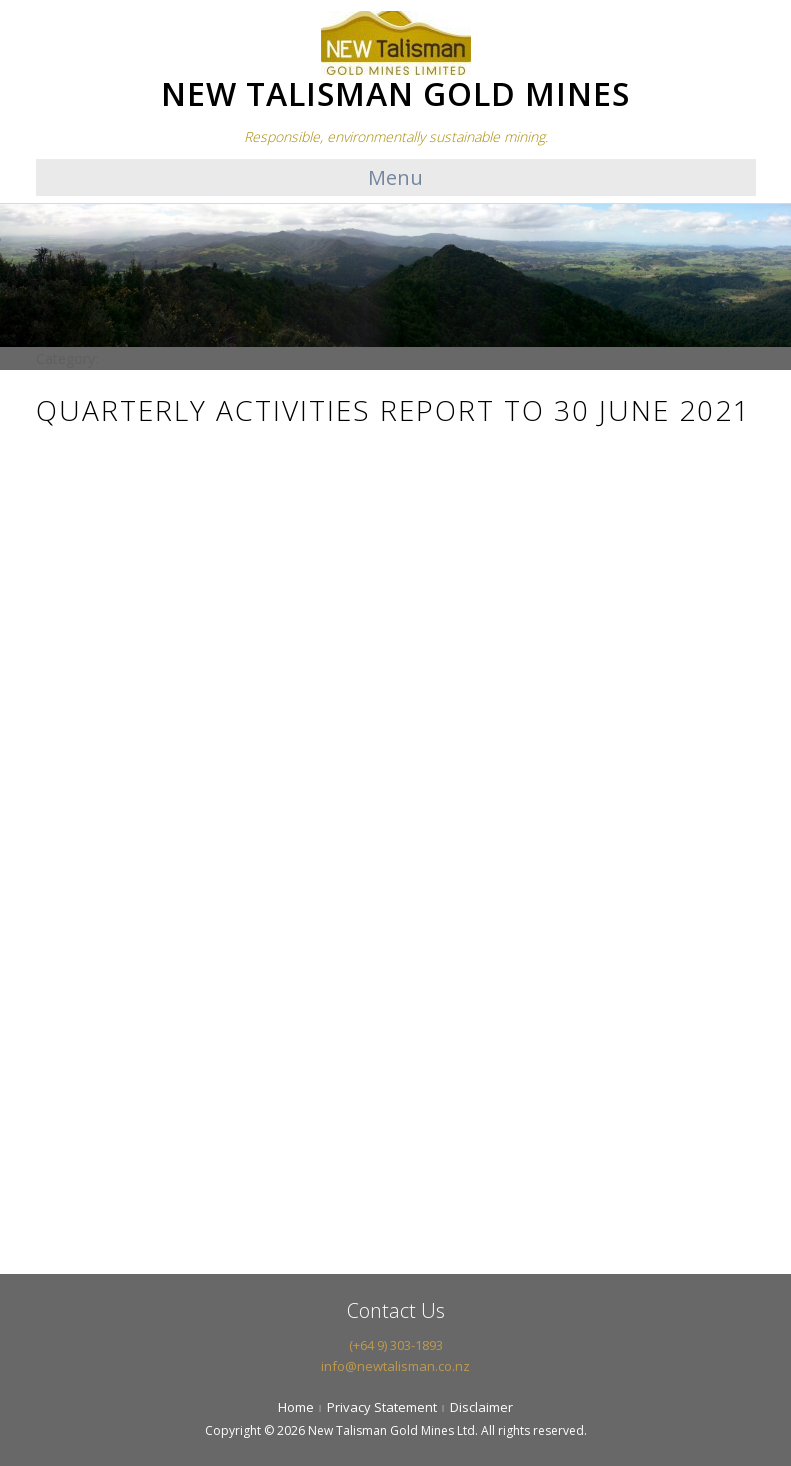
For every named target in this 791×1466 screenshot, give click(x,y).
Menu (395, 177)
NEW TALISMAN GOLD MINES (395, 93)
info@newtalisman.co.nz (395, 1366)
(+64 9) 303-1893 (396, 1345)
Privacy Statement (382, 1407)
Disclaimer (481, 1407)
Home (296, 1407)
